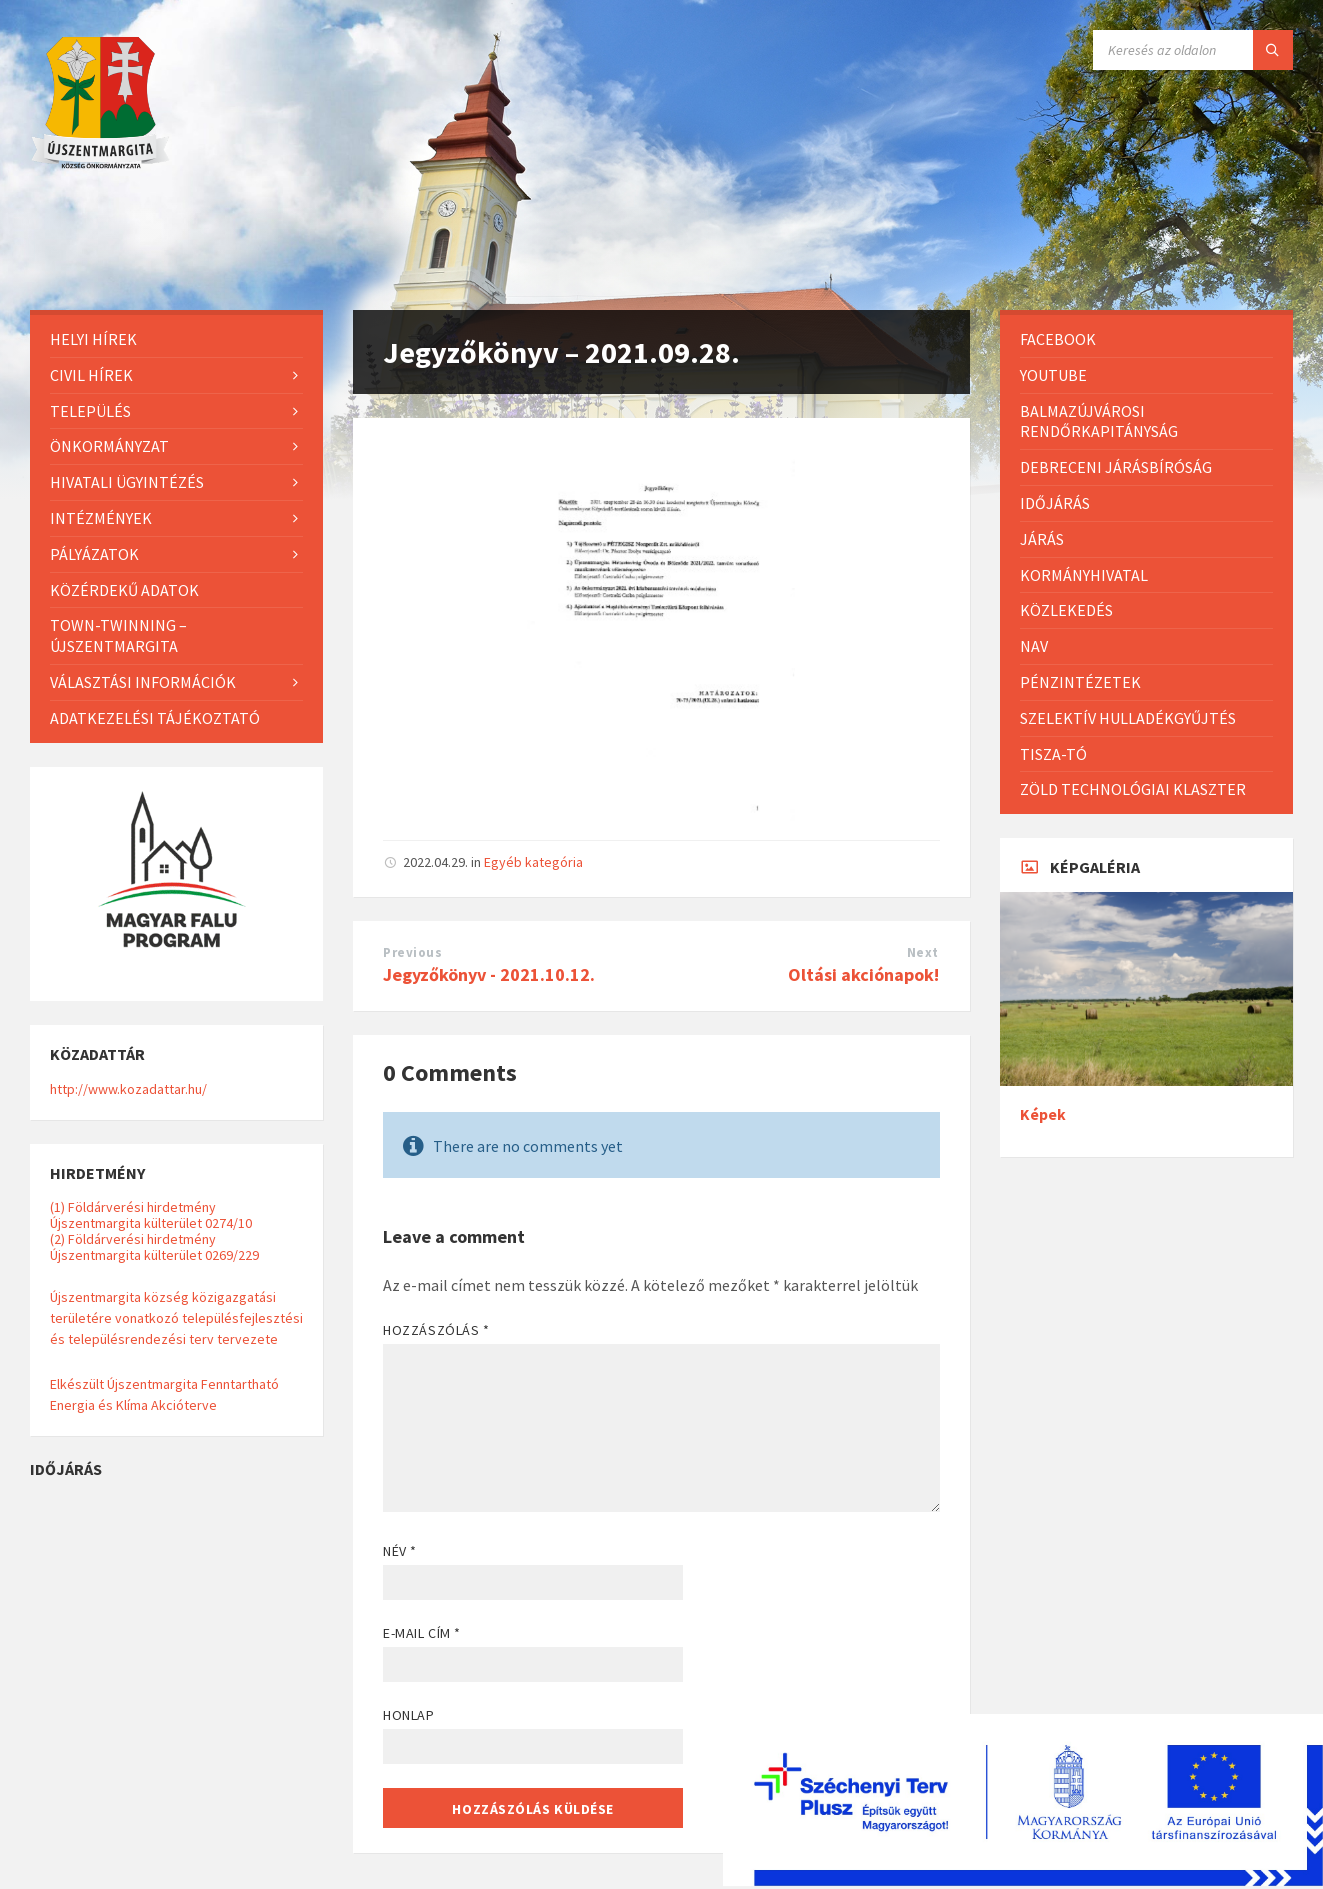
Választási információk (143, 682)
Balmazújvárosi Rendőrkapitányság (1099, 421)
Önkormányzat (109, 446)
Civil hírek (91, 375)
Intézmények (101, 518)
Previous (412, 952)
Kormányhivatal (1084, 575)
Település (90, 411)
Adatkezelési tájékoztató (155, 718)
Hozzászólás (436, 1330)
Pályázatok (94, 554)
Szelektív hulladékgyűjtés (1128, 718)
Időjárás (1055, 503)
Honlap (408, 1715)
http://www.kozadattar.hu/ (128, 1089)
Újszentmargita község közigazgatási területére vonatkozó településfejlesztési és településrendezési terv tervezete (176, 1318)
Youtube (1053, 375)
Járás (1042, 539)
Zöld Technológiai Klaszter (1133, 789)
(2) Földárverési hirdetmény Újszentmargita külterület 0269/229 (154, 1247)
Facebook (1058, 339)
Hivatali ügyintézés (127, 482)
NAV (1034, 646)
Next (923, 952)
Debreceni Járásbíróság (1116, 467)
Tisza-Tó (1053, 754)
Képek (1043, 1114)
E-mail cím (422, 1633)
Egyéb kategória (533, 862)
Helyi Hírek (93, 339)
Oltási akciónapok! (863, 974)
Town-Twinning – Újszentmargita (118, 635)
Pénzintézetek (1080, 682)
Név (400, 1551)
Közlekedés (1066, 610)
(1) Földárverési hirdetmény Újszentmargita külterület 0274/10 (151, 1215)
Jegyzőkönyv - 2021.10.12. (489, 974)
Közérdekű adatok (124, 590)
